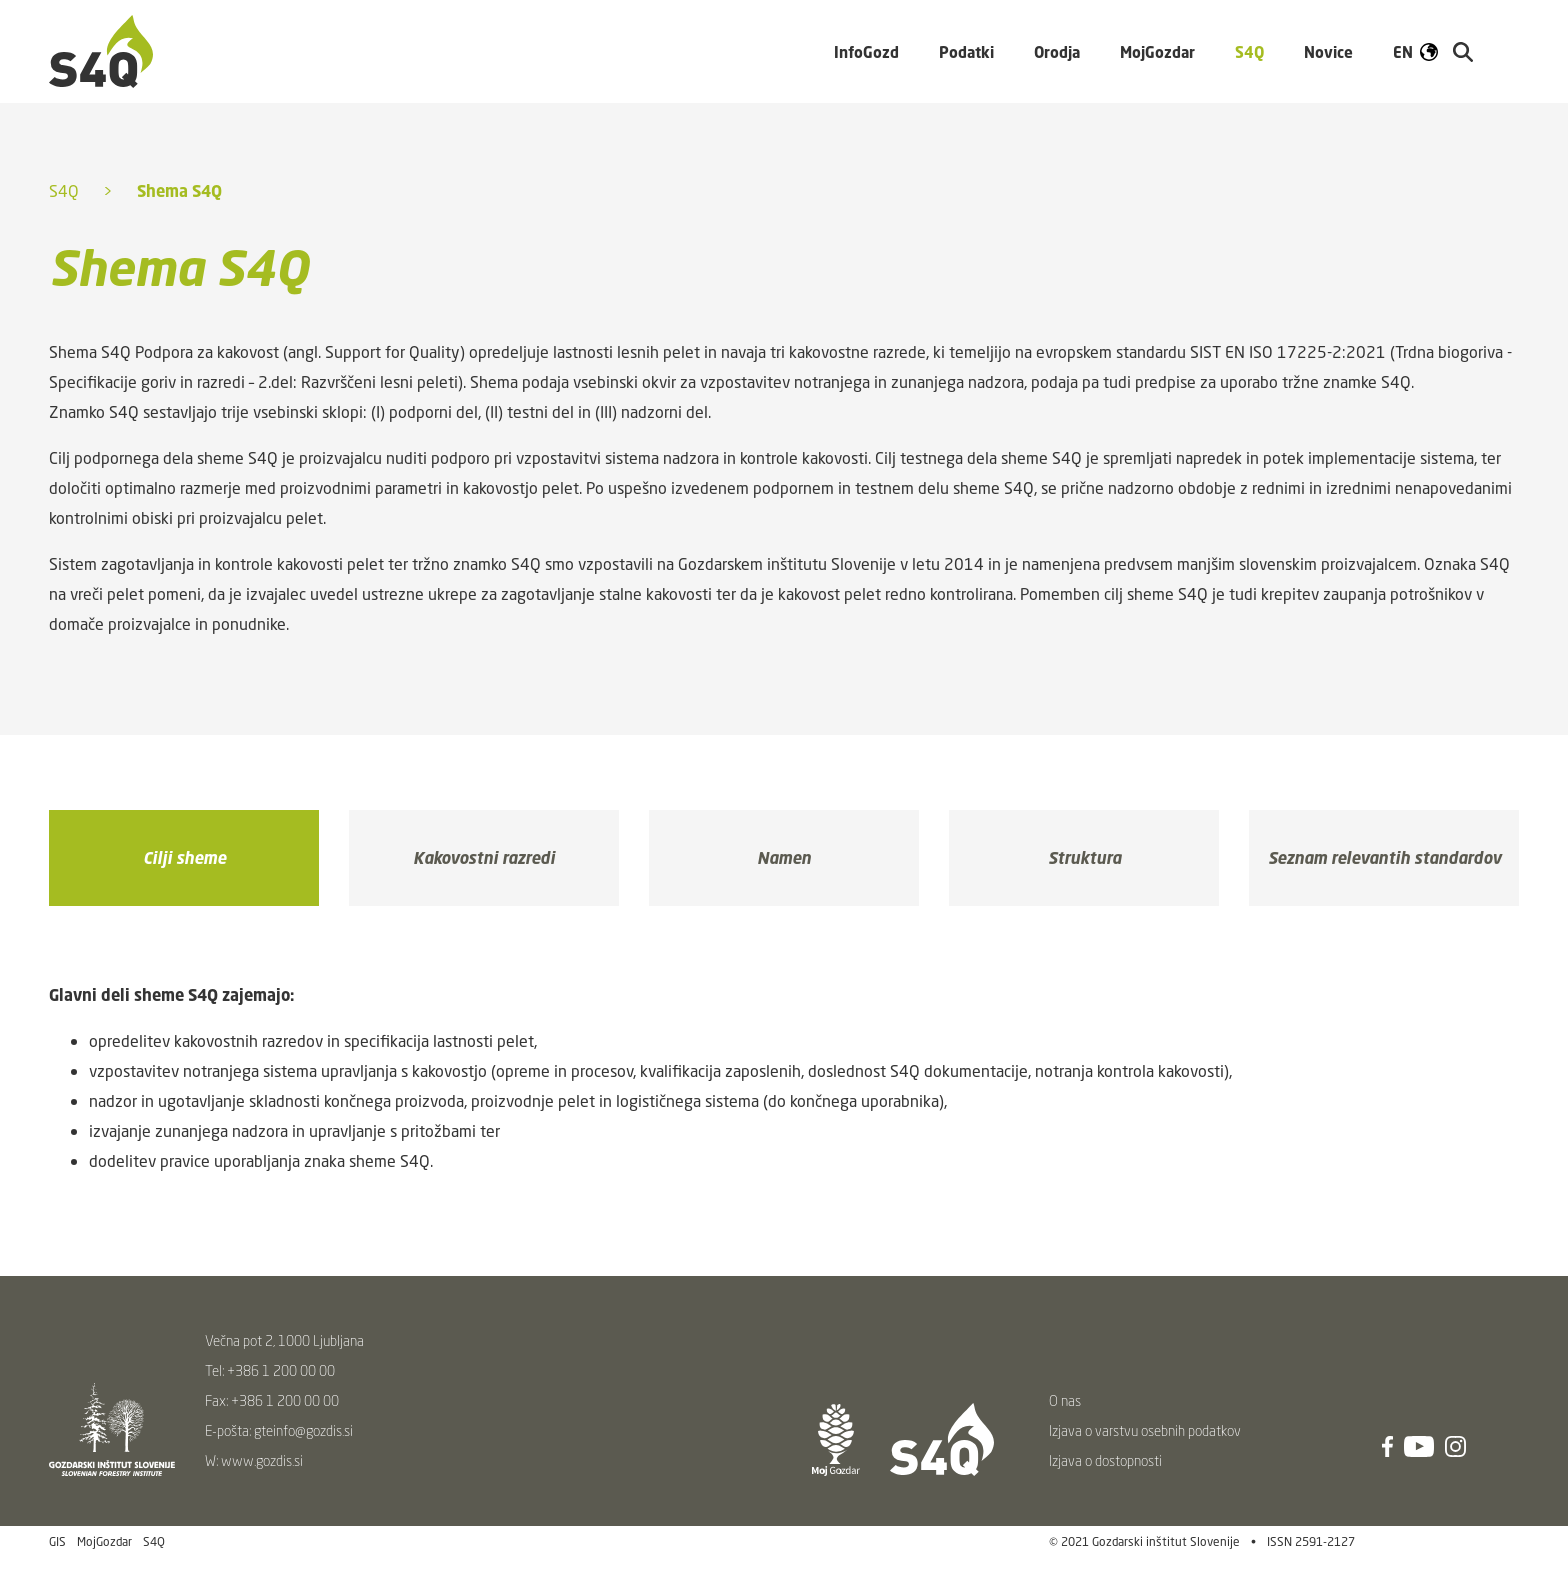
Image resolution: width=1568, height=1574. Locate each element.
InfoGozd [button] (866, 52)
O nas (1065, 1400)
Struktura (1084, 858)
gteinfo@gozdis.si (303, 1430)
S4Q (64, 191)
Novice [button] (1328, 52)
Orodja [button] (1057, 52)
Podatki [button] (966, 52)
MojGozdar (1157, 52)
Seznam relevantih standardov (1384, 858)
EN (1403, 52)
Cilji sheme (184, 858)
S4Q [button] (1249, 52)
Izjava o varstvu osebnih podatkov (1145, 1430)
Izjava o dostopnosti (1105, 1460)
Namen (784, 858)
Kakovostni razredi (484, 858)
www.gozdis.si (262, 1460)
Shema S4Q (179, 191)
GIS (57, 1541)
